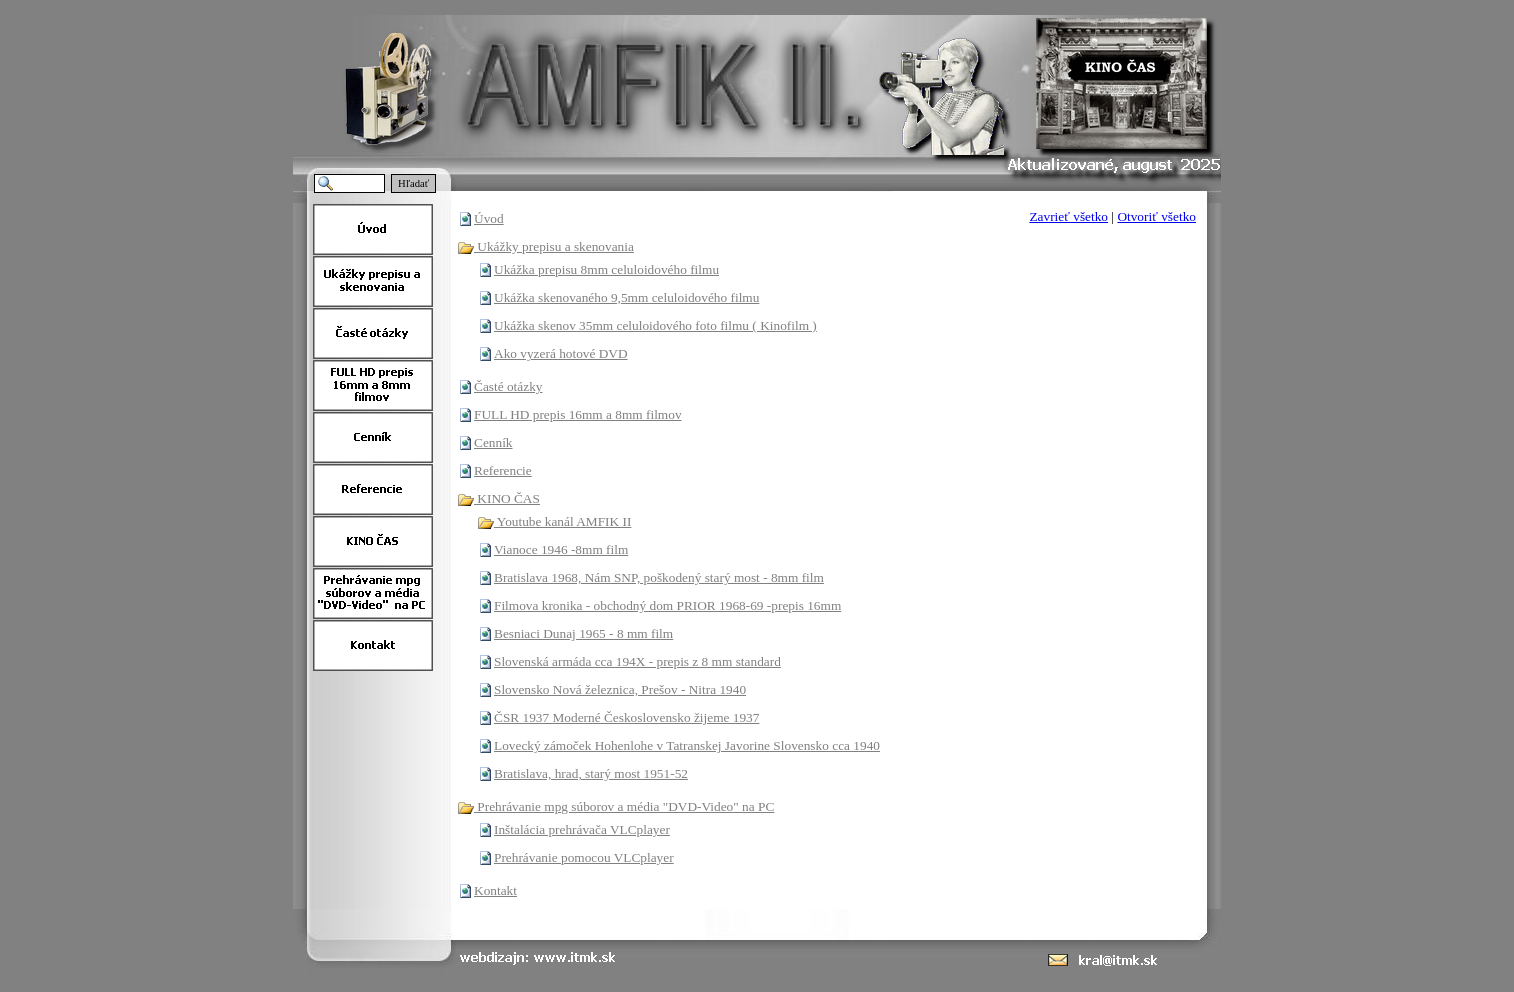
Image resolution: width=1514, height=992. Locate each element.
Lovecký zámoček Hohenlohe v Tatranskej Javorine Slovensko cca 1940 (687, 745)
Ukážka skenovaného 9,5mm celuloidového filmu (626, 297)
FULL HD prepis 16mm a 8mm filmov (578, 414)
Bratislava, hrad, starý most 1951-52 (591, 773)
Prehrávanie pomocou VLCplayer (584, 857)
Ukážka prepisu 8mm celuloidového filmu (606, 269)
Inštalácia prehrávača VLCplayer (582, 829)
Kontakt (495, 890)
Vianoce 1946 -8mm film (561, 549)
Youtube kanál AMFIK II (554, 521)
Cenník (493, 442)
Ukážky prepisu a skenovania (545, 246)
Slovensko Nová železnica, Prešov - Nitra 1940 (620, 689)
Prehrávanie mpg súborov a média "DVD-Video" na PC (615, 806)
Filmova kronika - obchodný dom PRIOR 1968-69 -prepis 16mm (667, 605)
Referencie (503, 470)
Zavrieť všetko (1068, 216)
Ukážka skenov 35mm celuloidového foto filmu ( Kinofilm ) (655, 325)
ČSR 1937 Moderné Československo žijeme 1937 (626, 717)
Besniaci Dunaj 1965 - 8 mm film (583, 633)
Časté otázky (508, 386)
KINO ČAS (498, 498)
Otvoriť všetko (1156, 216)
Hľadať (413, 183)
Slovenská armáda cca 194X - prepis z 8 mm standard (637, 661)
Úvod (489, 218)
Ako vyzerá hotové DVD (561, 353)
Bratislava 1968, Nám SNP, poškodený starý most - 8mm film (659, 577)
